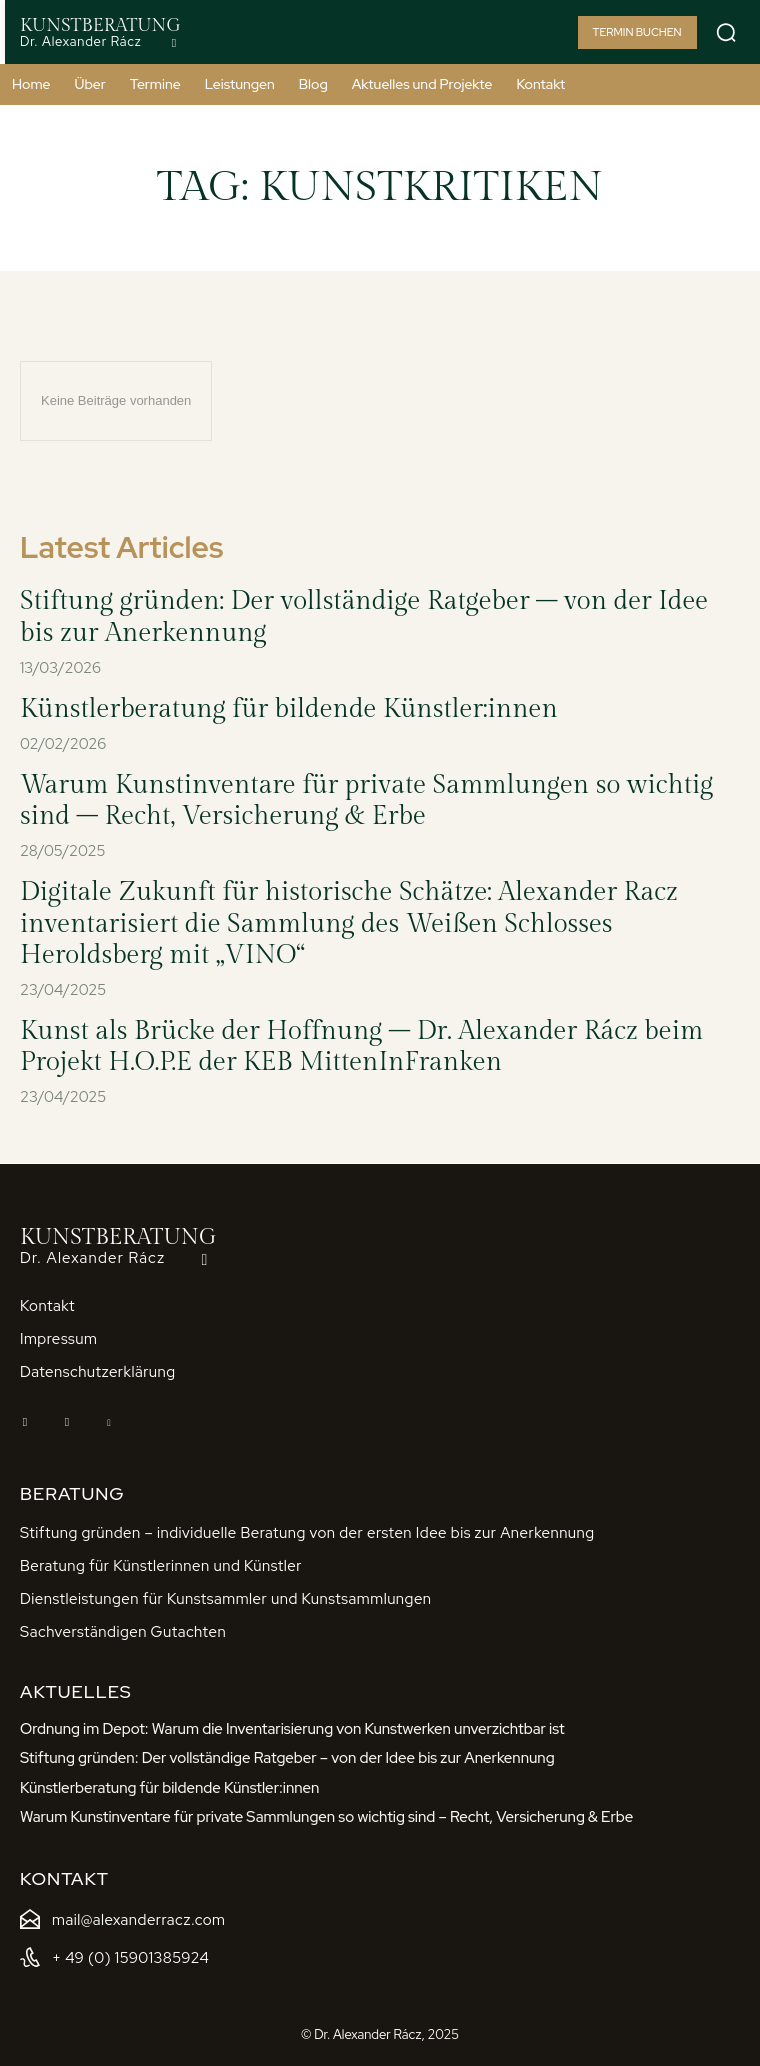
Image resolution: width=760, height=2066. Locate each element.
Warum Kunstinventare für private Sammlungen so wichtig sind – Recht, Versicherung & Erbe (366, 800)
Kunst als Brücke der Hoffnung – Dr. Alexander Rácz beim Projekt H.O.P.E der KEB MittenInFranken (361, 1046)
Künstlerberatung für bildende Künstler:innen (289, 709)
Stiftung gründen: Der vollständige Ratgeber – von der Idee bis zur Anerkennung (287, 1758)
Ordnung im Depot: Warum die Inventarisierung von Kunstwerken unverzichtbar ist (292, 1729)
